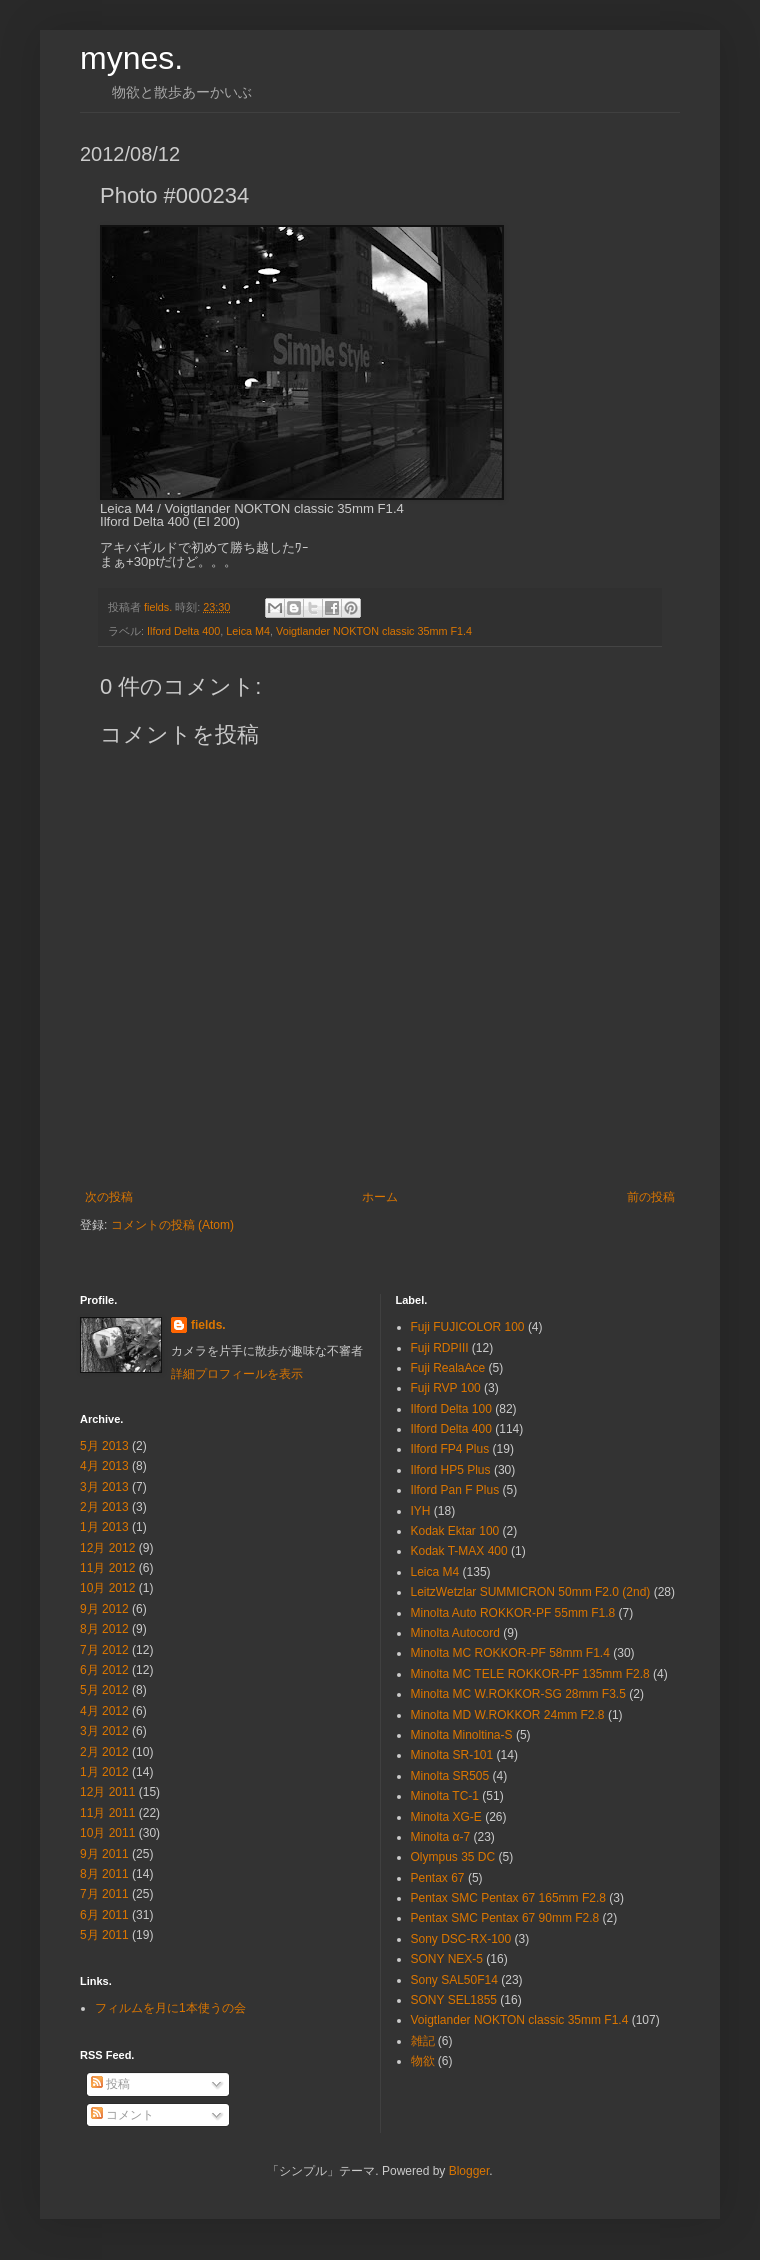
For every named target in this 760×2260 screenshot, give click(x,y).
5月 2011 (104, 1935)
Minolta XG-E (446, 1817)
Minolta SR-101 (452, 1755)
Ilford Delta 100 (451, 1409)
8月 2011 (104, 1874)
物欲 (423, 2061)
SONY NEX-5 (447, 1959)
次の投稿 (109, 1197)
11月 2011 (107, 1813)
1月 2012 (104, 1772)
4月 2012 (104, 1711)
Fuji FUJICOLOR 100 (468, 1327)
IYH (421, 1511)
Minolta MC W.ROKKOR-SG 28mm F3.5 (518, 1694)
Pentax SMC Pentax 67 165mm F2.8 (508, 1898)
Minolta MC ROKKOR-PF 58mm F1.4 (510, 1653)
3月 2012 (104, 1731)
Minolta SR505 (450, 1776)
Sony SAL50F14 (454, 1980)
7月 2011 (104, 1894)
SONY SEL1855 (454, 2000)
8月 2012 (104, 1629)
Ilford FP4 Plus (450, 1449)
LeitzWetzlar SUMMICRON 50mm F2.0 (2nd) (531, 1592)
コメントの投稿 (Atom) (172, 1225)
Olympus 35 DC (453, 1857)
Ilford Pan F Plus (455, 1490)
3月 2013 (104, 1487)
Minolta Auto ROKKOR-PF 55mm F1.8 (513, 1613)
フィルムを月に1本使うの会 (170, 2008)
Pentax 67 (438, 1878)
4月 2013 (104, 1466)
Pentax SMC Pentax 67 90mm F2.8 (505, 1918)
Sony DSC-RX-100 (461, 1939)
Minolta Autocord (455, 1633)
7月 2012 (104, 1650)
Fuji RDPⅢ (440, 1348)
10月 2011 (107, 1833)
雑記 (423, 2041)
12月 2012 (107, 1548)
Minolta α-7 (441, 1837)
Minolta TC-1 (445, 1796)
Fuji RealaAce (448, 1368)
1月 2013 (104, 1527)
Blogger (469, 2171)
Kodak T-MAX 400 (459, 1551)
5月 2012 (104, 1690)
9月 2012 (104, 1609)
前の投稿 (651, 1197)
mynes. (131, 58)
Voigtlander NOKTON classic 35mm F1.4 (374, 631)
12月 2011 (107, 1792)
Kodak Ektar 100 (455, 1531)
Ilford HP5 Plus (451, 1470)
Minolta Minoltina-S (462, 1735)
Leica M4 (248, 631)
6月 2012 (104, 1670)
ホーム (380, 1197)
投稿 (110, 2084)
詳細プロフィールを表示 (237, 1374)
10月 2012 (107, 1588)
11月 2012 (107, 1568)
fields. (208, 1325)
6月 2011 (104, 1915)
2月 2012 (104, 1752)
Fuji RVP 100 (446, 1388)
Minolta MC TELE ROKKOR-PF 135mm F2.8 (530, 1674)
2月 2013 (104, 1507)
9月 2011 (104, 1854)
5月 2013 (104, 1446)
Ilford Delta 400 (183, 631)
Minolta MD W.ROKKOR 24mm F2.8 (508, 1715)
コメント (122, 2115)
